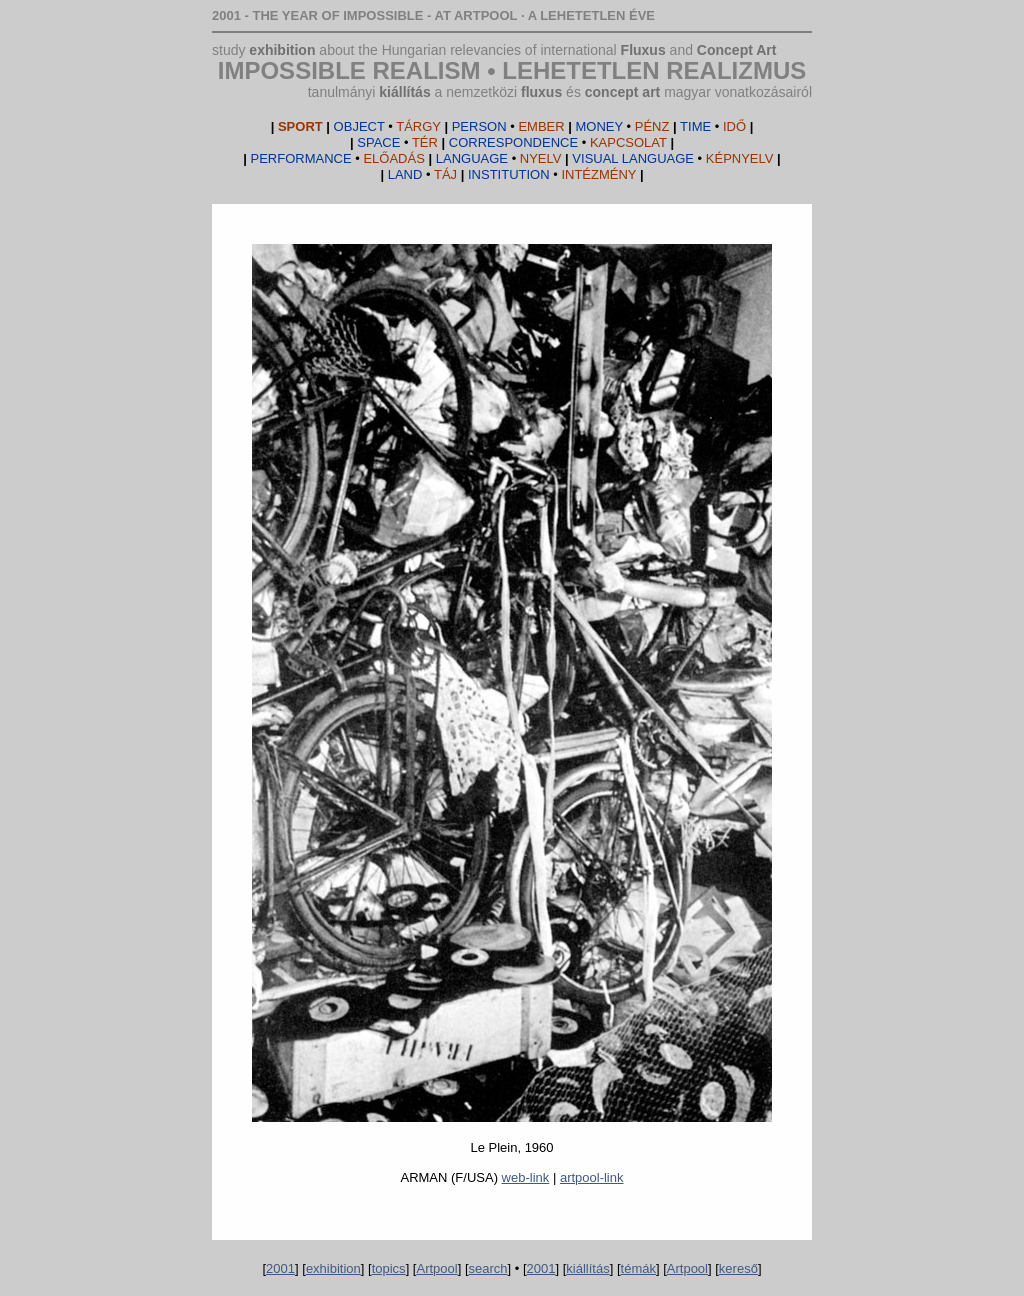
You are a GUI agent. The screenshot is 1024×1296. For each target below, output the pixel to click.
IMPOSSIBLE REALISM (349, 70)
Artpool (436, 1268)
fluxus (541, 92)
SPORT (300, 126)
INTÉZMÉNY (552, 174)
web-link (526, 1177)
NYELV (499, 158)
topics (389, 1268)
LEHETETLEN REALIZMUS (654, 70)
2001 (280, 1268)
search (488, 1268)
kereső (738, 1268)
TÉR (397, 142)
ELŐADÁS (338, 158)
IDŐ (713, 126)
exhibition (282, 50)
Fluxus (643, 50)
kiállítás (404, 92)
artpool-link (592, 1177)
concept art (622, 92)
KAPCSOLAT (558, 142)
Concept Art (737, 50)
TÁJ (422, 174)
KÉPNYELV (672, 158)
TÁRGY (387, 126)
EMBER (508, 126)
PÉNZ (623, 126)
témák (638, 1268)
